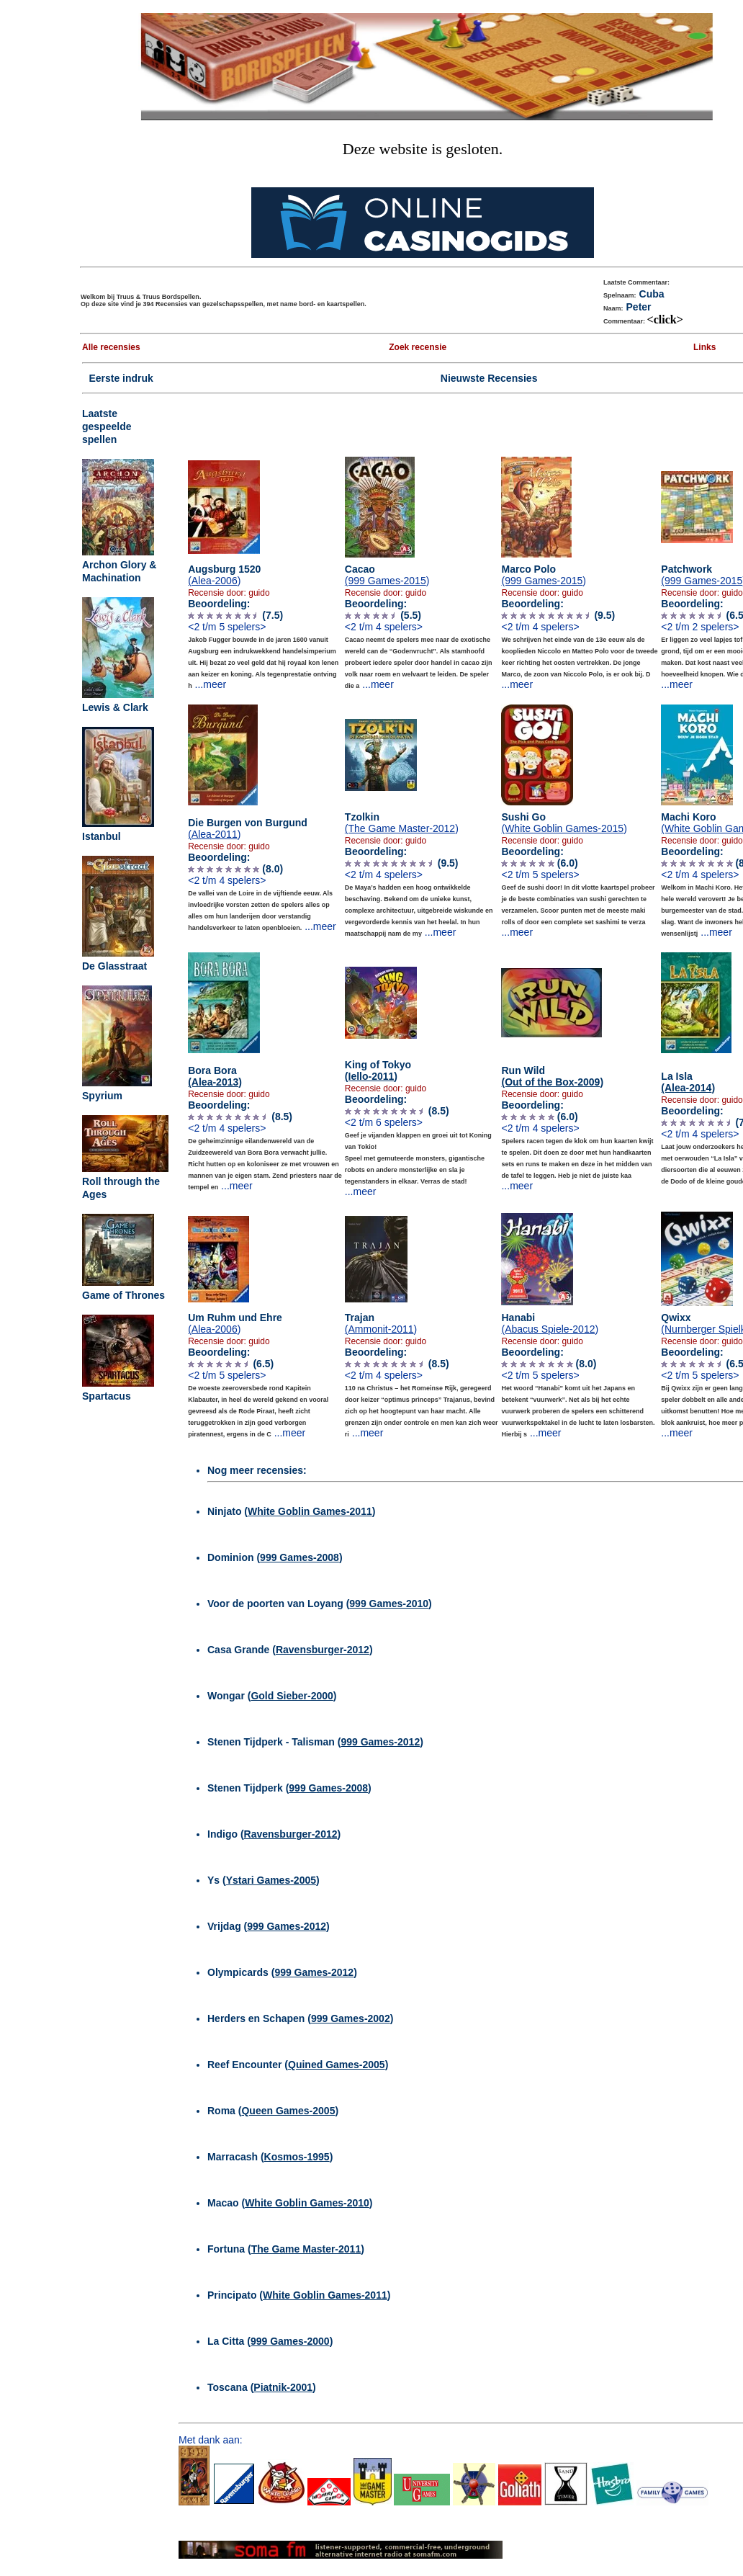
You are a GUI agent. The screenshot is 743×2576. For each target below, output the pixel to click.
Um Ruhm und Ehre (235, 1323)
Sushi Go (563, 822)
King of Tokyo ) (378, 1070)
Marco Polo (543, 574)
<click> (665, 319)
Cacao (387, 574)
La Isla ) (688, 1082)
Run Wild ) (552, 1076)
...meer (211, 684)
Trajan (381, 1323)
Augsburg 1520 (224, 574)
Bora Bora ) (215, 1076)
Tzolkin (402, 822)
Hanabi (549, 1323)
